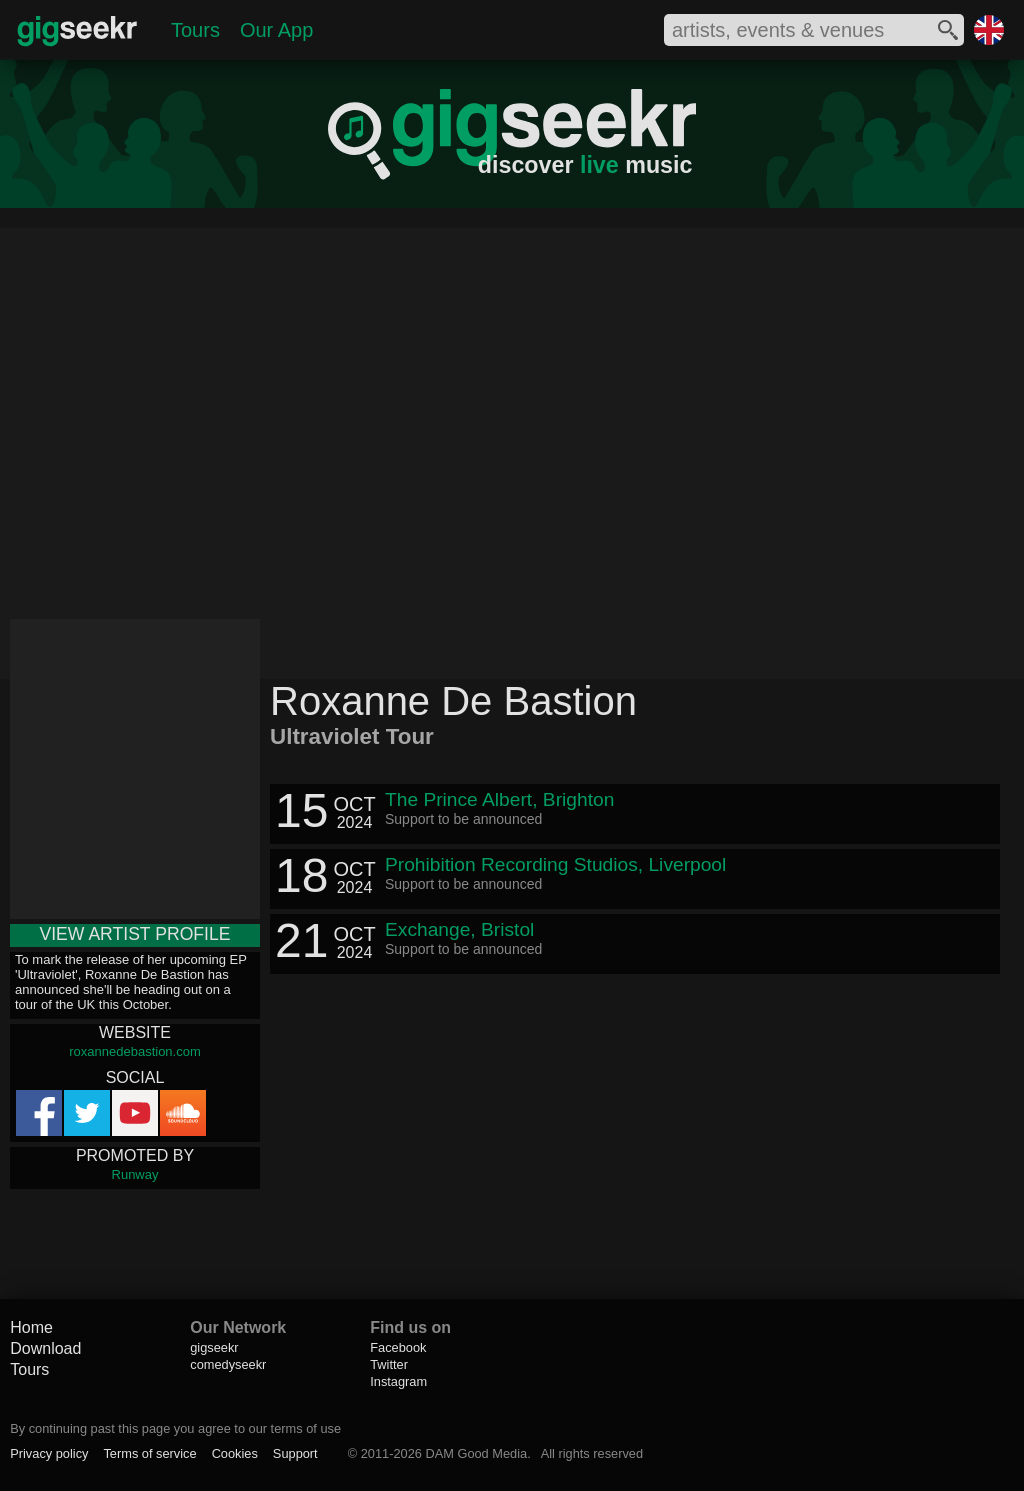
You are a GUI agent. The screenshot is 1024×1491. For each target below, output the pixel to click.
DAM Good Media (476, 1453)
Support (295, 1453)
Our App (276, 30)
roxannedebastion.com (135, 1051)
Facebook (398, 1347)
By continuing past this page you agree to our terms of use (175, 1428)
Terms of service (149, 1453)
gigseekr (214, 1347)
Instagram (398, 1381)
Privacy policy (49, 1453)
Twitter (389, 1364)
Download (45, 1348)
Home (31, 1327)
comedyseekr (228, 1364)
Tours (195, 30)
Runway (135, 1174)
